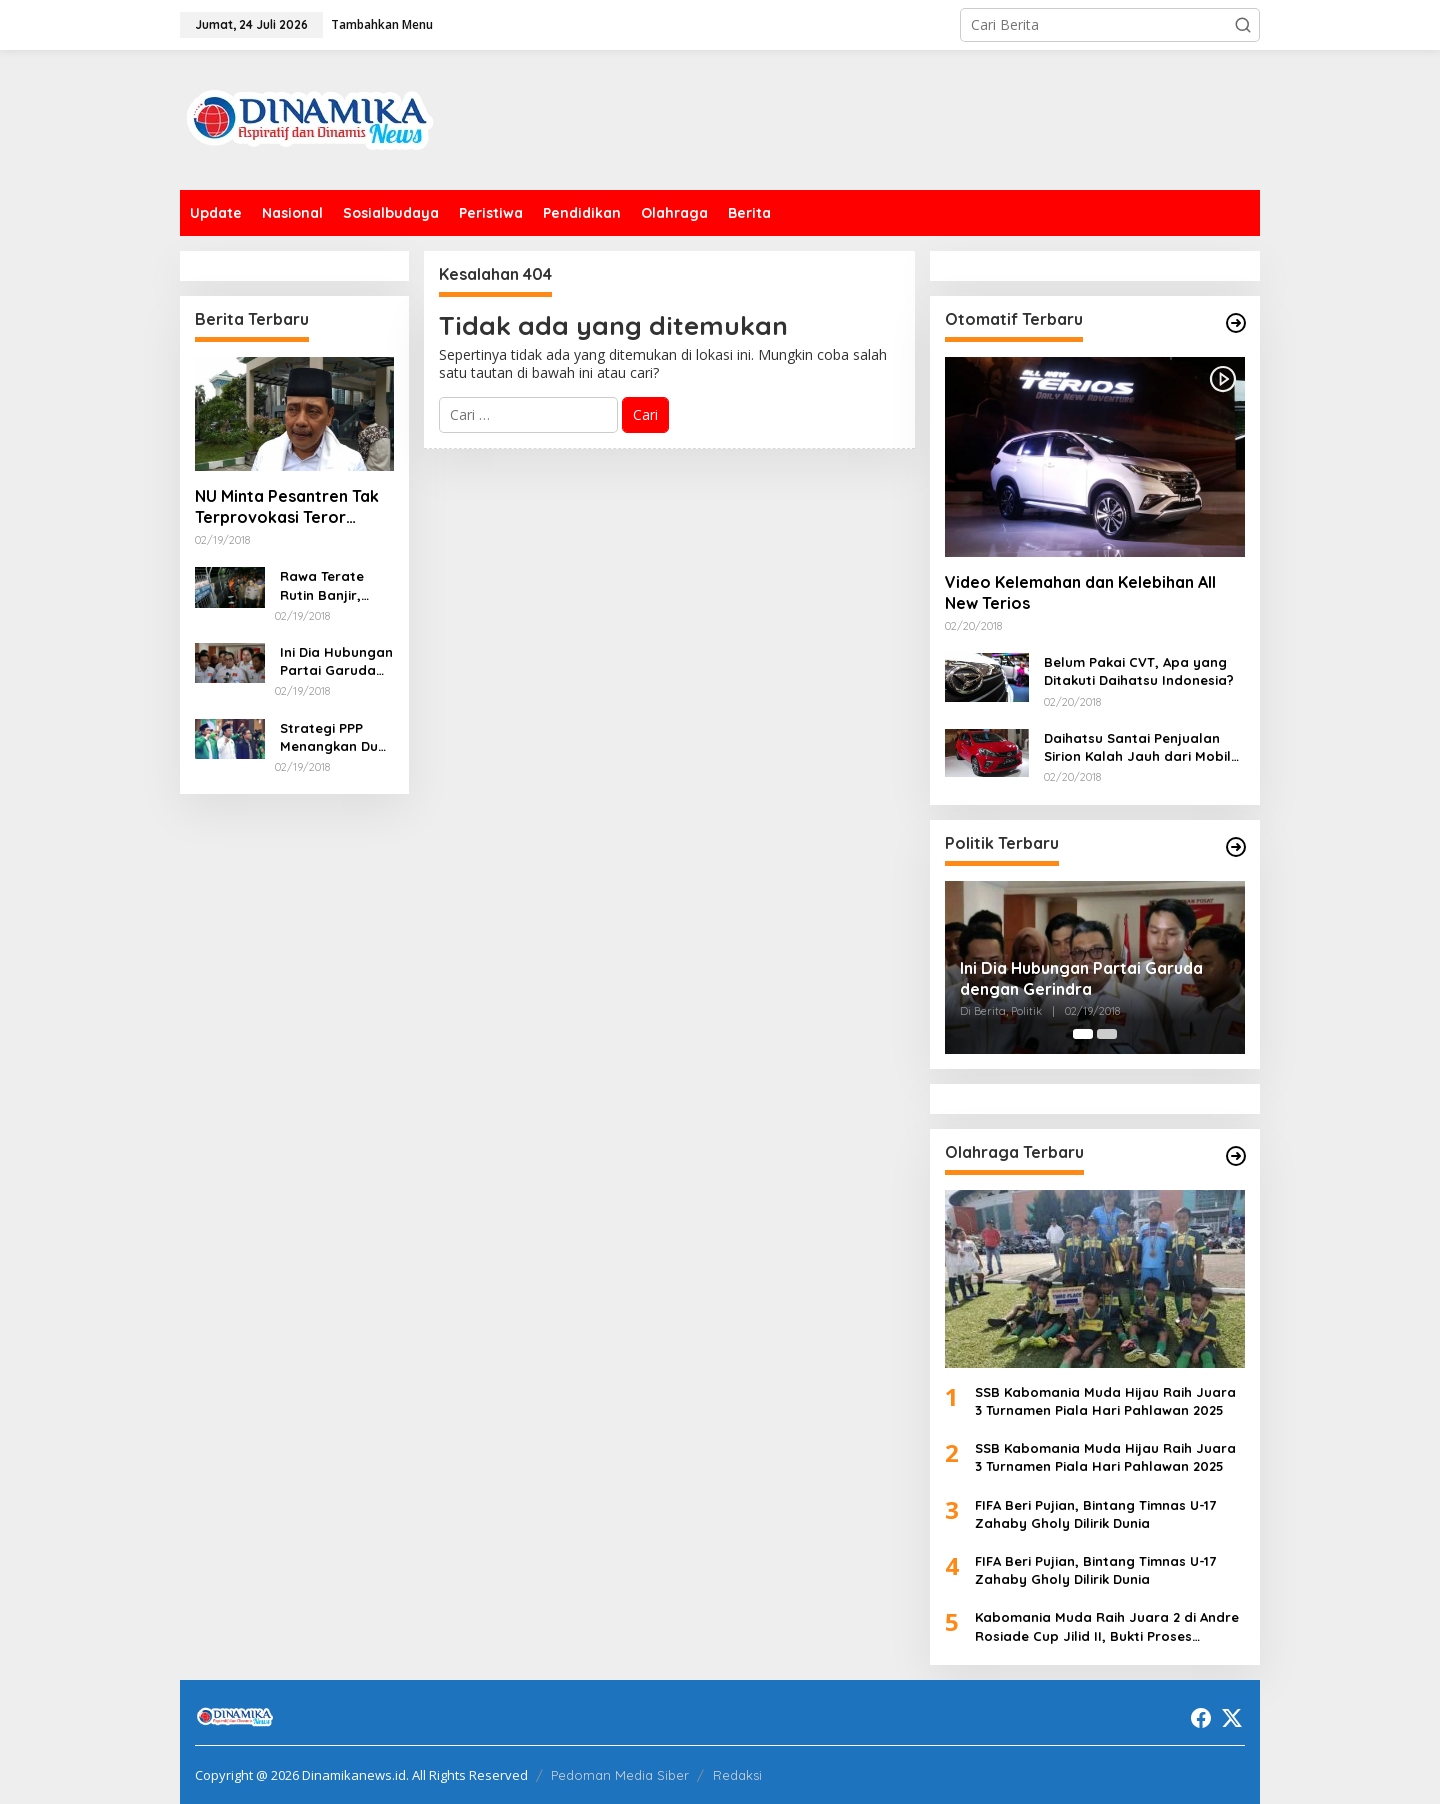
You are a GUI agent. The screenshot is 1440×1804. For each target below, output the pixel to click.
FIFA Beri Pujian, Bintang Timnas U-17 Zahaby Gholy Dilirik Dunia (1095, 1514)
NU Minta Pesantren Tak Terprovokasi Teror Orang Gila (287, 507)
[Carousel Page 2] (1107, 1034)
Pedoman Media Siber (620, 1775)
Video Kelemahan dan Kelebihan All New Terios (1080, 592)
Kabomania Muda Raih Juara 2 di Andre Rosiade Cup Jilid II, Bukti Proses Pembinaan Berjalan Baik (1107, 1626)
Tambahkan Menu (382, 24)
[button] (1243, 25)
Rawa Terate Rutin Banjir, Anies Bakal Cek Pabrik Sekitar (332, 585)
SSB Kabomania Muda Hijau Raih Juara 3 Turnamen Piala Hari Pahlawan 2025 (1105, 1401)
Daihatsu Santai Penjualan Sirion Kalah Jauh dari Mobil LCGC (1137, 747)
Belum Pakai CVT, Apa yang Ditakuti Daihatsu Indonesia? (1139, 671)
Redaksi (737, 1775)
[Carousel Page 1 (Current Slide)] (1083, 1034)
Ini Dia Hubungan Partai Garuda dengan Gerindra (336, 661)
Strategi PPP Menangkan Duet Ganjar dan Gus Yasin (336, 737)
